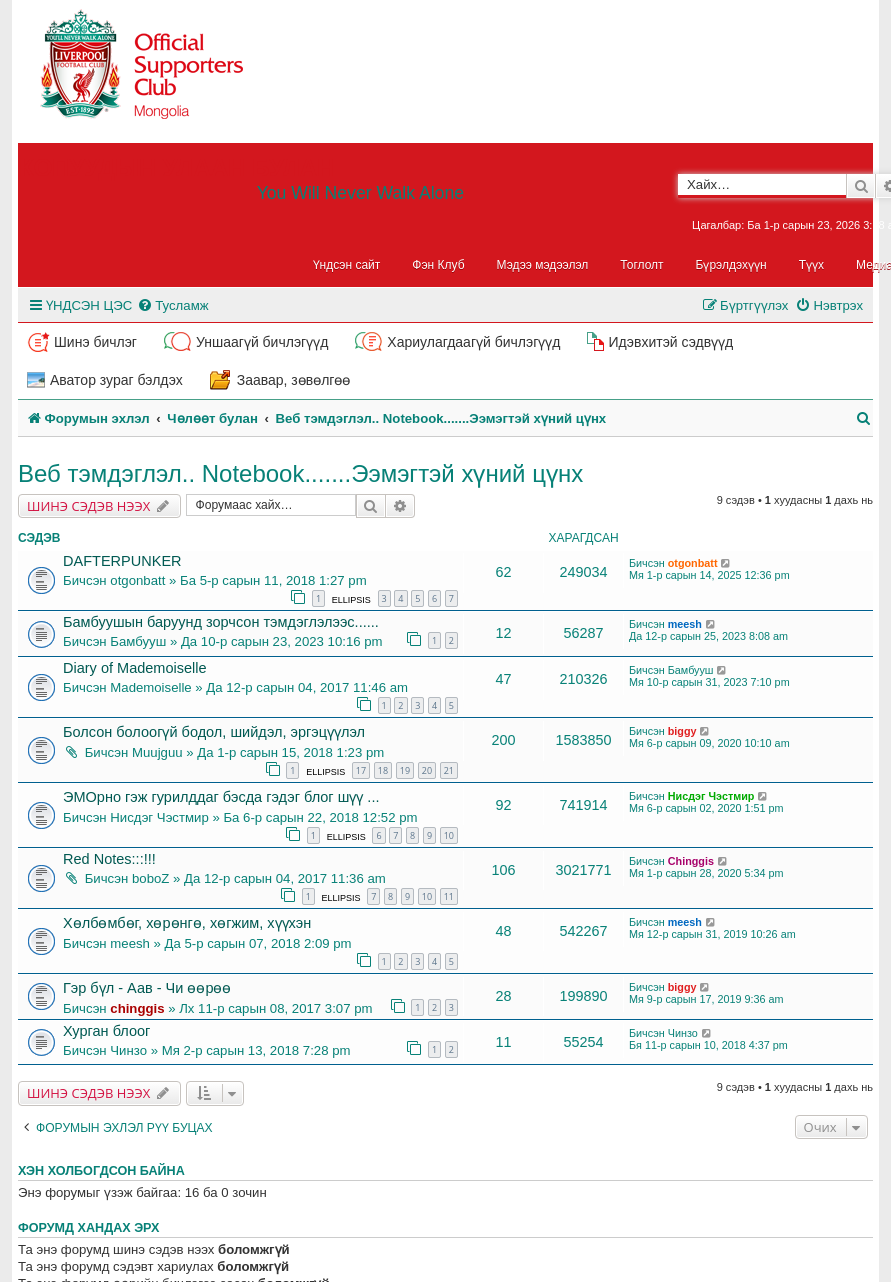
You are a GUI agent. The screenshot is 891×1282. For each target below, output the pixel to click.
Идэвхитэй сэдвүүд (670, 342)
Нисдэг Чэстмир (159, 817)
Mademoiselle (150, 687)
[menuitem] (172, 305)
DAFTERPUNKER (122, 561)
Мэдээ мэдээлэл (543, 265)
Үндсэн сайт (347, 265)
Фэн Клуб (438, 265)
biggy (682, 731)
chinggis (137, 1008)
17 (361, 770)
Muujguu (157, 752)
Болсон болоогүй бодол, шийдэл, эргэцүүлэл (214, 732)
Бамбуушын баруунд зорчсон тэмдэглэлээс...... (221, 622)
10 (449, 835)
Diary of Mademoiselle (135, 668)
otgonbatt (137, 580)
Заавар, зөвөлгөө (294, 380)
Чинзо (128, 1050)
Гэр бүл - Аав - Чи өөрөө (147, 988)
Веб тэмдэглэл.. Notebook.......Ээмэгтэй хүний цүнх (300, 473)
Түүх (811, 265)
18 (383, 770)
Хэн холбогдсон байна (101, 1171)
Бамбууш (138, 641)
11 (449, 896)
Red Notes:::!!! (109, 859)
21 (449, 770)
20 (427, 770)
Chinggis (691, 861)
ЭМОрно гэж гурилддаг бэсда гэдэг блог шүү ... (221, 797)
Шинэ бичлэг (95, 342)
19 (405, 770)
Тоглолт (641, 265)
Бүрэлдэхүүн (731, 265)
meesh (685, 624)
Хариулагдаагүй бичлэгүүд (473, 342)
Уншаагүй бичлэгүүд (262, 342)
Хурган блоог (106, 1031)
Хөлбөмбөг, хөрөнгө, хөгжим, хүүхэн (187, 923)
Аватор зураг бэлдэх (116, 380)
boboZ (150, 878)
